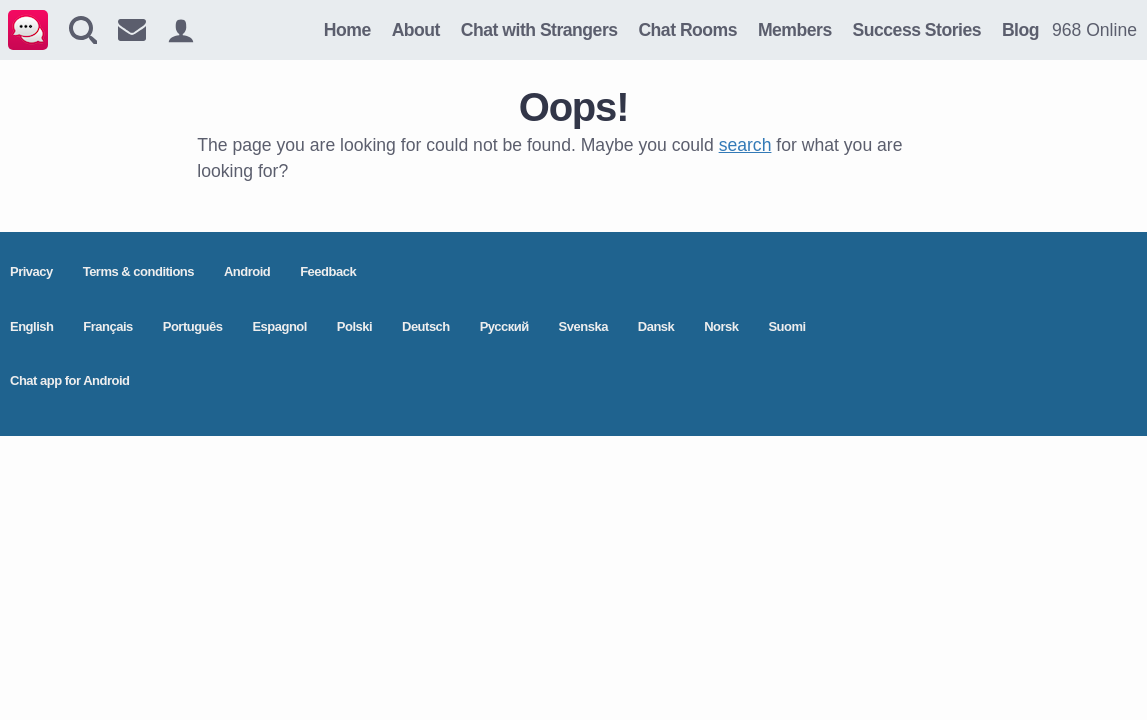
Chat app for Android (70, 380)
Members (795, 30)
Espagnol (279, 326)
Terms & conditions (138, 271)
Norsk (721, 326)
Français (107, 326)
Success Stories (917, 30)
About (416, 30)
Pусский (504, 326)
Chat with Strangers (539, 30)
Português (193, 326)
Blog (1020, 30)
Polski (354, 326)
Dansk (656, 326)
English (31, 326)
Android (247, 271)
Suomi (786, 326)
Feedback (328, 271)
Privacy (31, 271)
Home (347, 30)
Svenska (583, 326)
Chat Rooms (687, 30)
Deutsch (426, 326)
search (745, 145)
